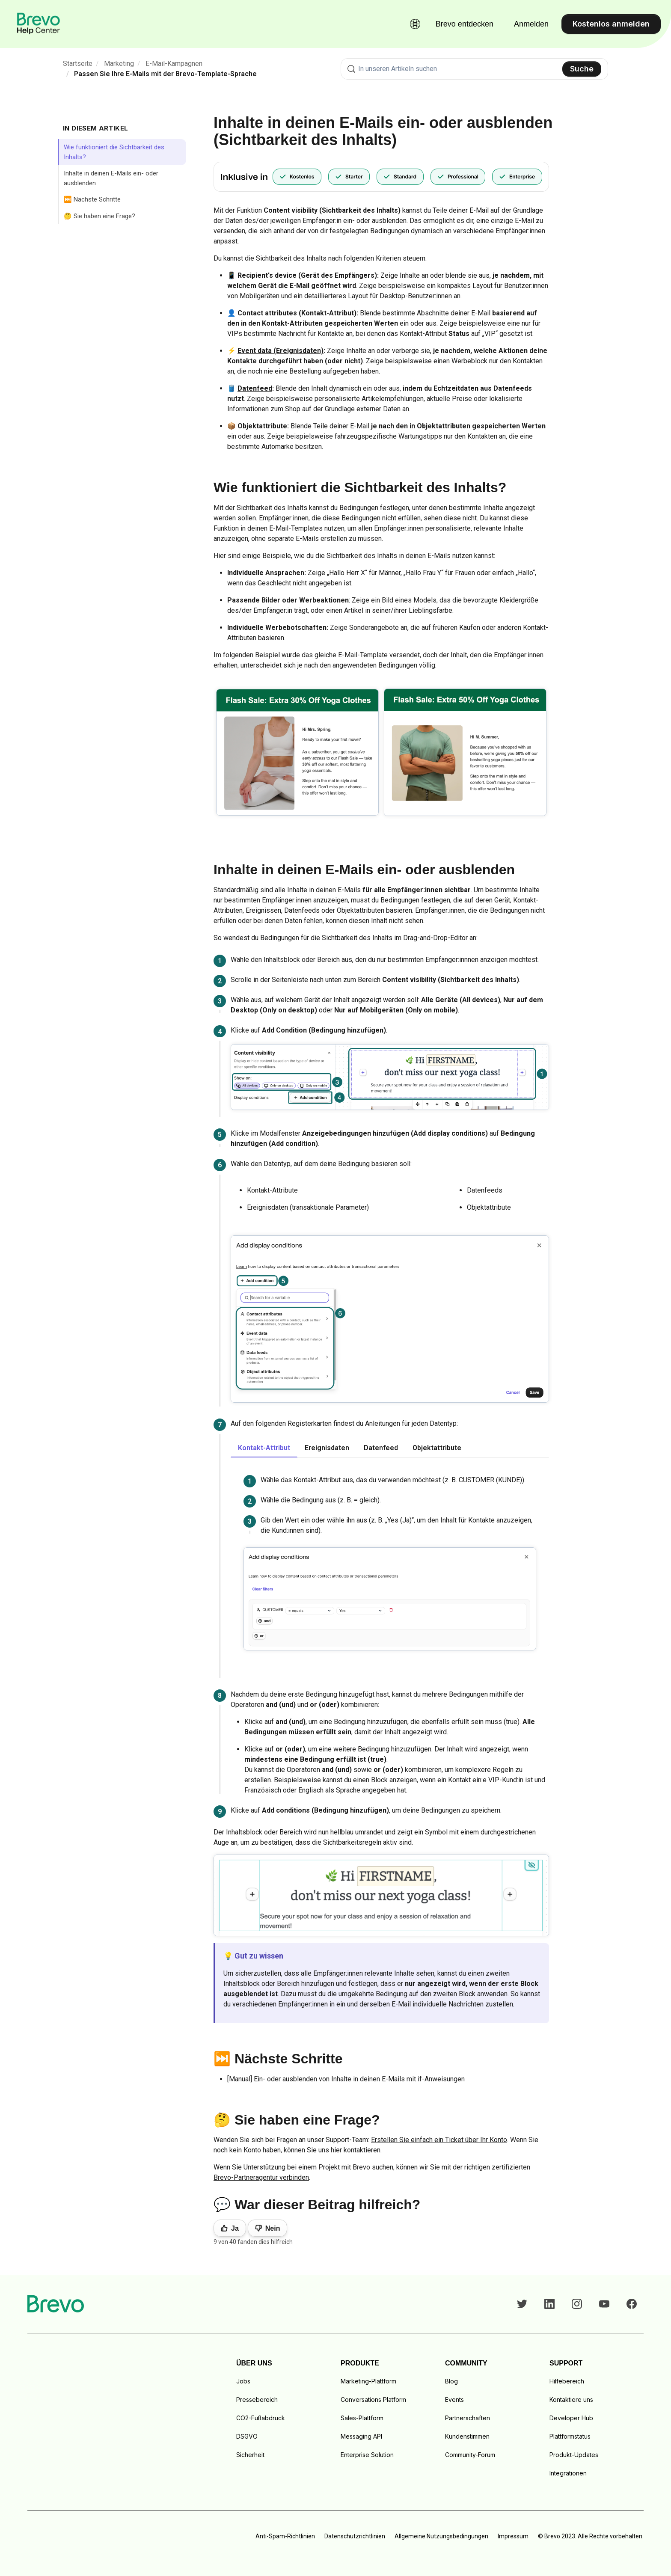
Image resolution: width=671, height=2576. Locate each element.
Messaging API (361, 2436)
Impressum (513, 2536)
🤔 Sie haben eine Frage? (99, 216)
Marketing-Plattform (368, 2381)
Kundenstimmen (467, 2436)
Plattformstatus (570, 2436)
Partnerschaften (467, 2418)
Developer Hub (571, 2418)
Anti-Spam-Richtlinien (285, 2536)
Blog (451, 2381)
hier (336, 2150)
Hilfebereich (566, 2381)
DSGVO (247, 2436)
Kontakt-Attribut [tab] (264, 1448)
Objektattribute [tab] (437, 1448)
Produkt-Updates (573, 2454)
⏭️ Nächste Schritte (92, 199)
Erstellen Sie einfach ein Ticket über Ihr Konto (439, 2140)
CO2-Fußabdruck (260, 2418)
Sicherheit (250, 2454)
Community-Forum (470, 2454)
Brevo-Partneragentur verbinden (261, 2177)
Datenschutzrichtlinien (354, 2536)
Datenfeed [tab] (381, 1448)
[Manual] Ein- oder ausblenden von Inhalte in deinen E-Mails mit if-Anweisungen (346, 2079)
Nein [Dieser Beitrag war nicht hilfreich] (272, 2228)
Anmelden (531, 24)
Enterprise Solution (367, 2454)
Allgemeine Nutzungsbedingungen (441, 2536)
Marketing (119, 63)
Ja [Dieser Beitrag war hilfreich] (235, 2228)
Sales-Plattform (362, 2418)
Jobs (243, 2381)
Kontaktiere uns (571, 2399)
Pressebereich (257, 2399)
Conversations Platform (373, 2399)
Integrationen (568, 2473)
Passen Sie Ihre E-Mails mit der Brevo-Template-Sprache (165, 74)
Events (454, 2399)
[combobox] (474, 69)
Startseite (77, 63)
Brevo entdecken (464, 24)
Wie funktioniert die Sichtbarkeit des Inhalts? (114, 152)
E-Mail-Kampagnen (173, 63)
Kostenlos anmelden (611, 23)
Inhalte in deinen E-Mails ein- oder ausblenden (111, 178)
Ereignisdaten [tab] (327, 1448)
